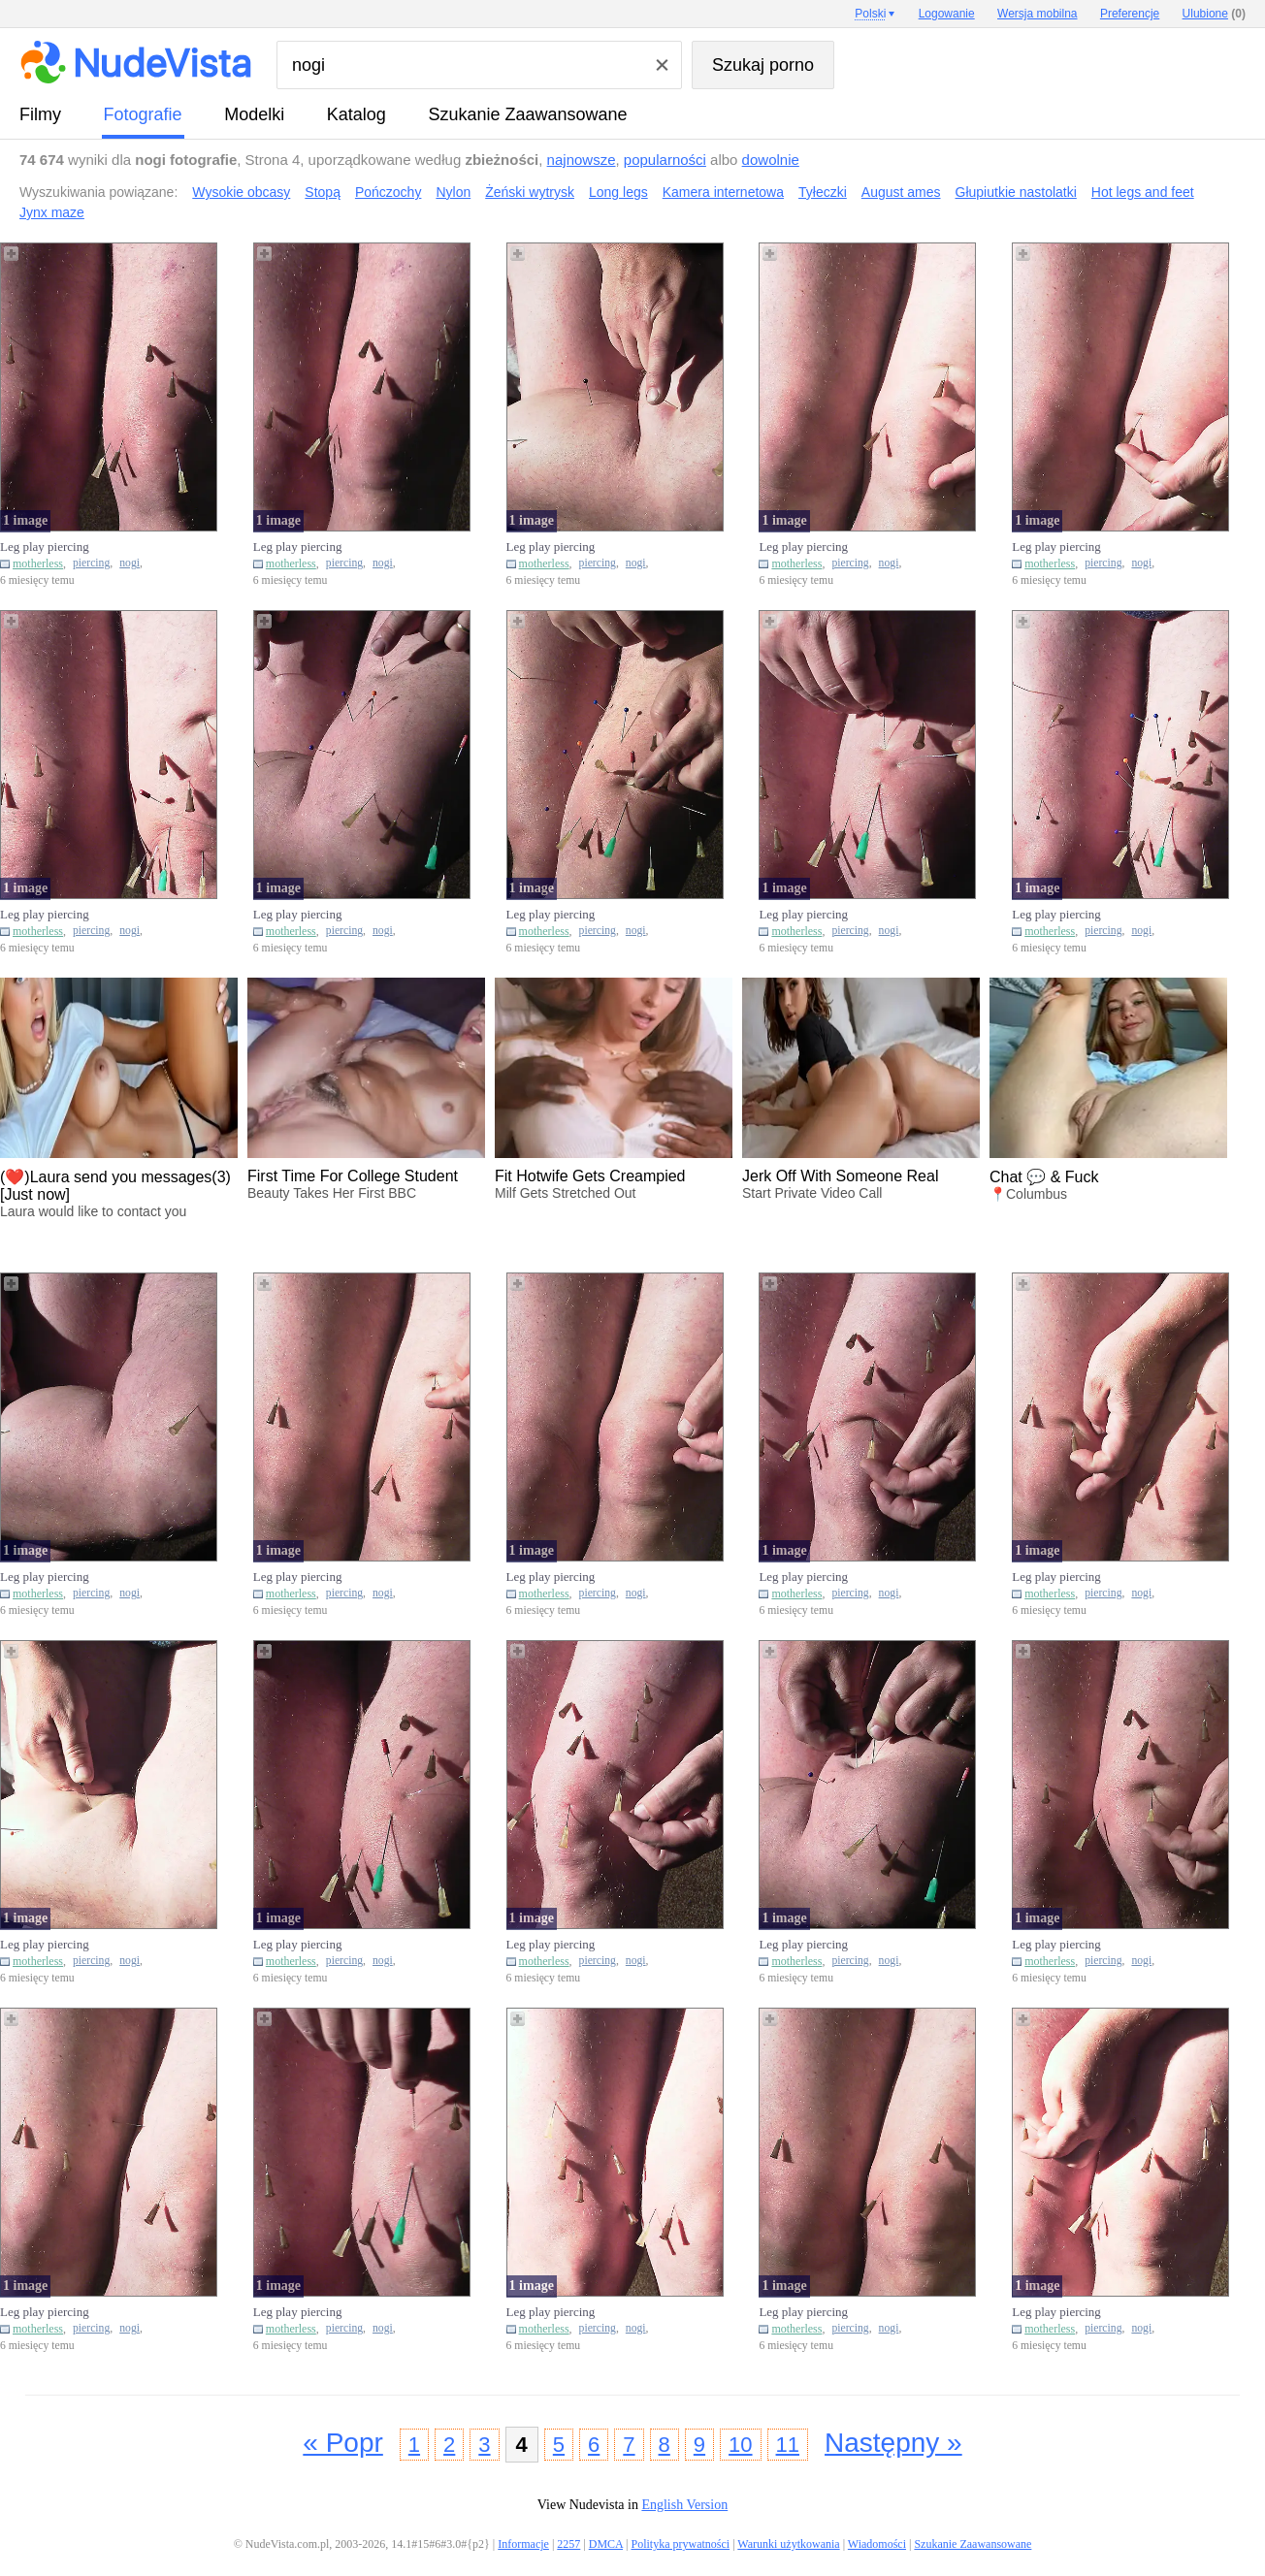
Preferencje (1129, 13)
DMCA (606, 2544)
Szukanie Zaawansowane (527, 114)
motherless (38, 563)
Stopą (323, 192)
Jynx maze (51, 212)
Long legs (618, 192)
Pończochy (388, 192)
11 (787, 2444)
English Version (684, 2504)
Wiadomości (877, 2544)
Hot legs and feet (1142, 192)
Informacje (523, 2544)
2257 (568, 2544)
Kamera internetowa (723, 192)
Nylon (453, 192)
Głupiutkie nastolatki (1016, 192)
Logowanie (947, 13)
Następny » (893, 2443)
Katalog (356, 114)
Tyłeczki (822, 192)
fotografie (143, 114)
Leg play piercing (44, 546)
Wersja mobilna (1037, 13)
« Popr (343, 2443)
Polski (870, 13)
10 (740, 2444)
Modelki (254, 114)
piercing (91, 563)
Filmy (40, 114)
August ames (901, 192)
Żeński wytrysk (529, 192)
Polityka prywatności (680, 2544)
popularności (665, 159)
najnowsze (581, 159)
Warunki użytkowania (788, 2544)
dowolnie (770, 159)
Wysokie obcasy (241, 192)
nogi (129, 563)
